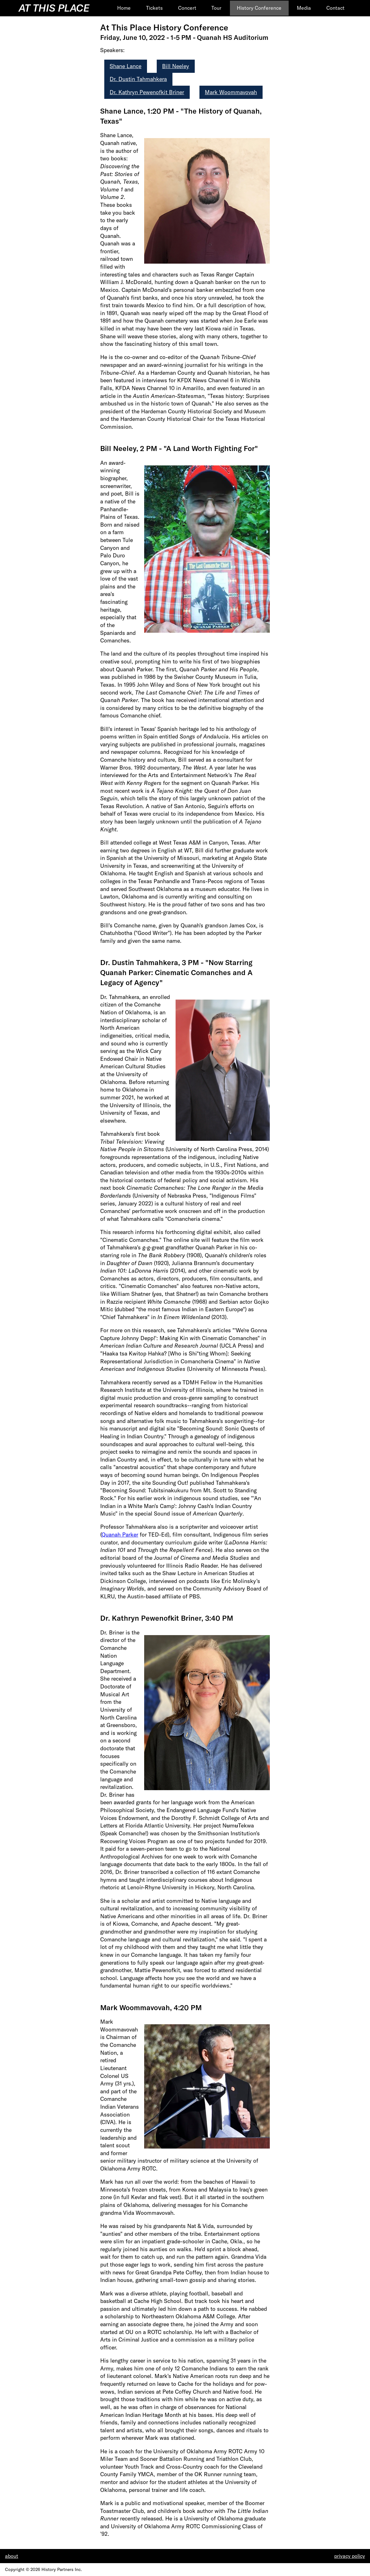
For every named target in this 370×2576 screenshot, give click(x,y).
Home (124, 8)
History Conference (259, 8)
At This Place (54, 8)
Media (304, 8)
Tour (216, 8)
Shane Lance (125, 66)
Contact (335, 8)
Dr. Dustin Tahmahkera (138, 79)
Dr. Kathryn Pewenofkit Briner (147, 92)
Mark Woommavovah (231, 92)
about (11, 2556)
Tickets (154, 8)
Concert (187, 8)
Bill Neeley (175, 66)
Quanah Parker (119, 1534)
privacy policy (349, 2556)
